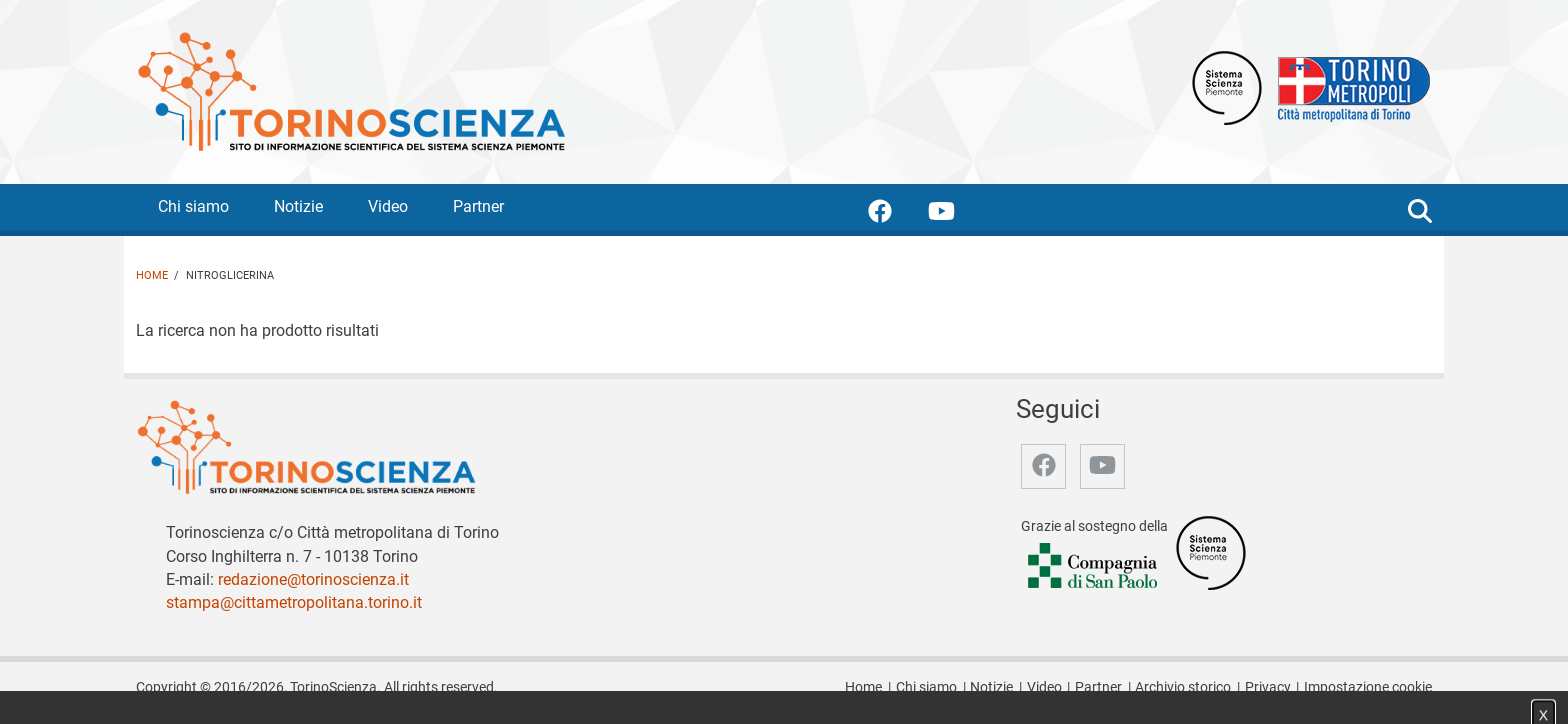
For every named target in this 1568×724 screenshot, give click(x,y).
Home (152, 275)
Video (388, 206)
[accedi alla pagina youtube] (957, 214)
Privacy (1268, 687)
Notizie (298, 206)
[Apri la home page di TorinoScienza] (351, 90)
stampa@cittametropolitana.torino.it (294, 602)
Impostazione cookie (1368, 687)
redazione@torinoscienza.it (313, 579)
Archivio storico (1183, 687)
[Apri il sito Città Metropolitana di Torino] (1349, 86)
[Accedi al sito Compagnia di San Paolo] (1094, 567)
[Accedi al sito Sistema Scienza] (1211, 552)
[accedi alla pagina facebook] (896, 214)
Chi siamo (193, 206)
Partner (478, 206)
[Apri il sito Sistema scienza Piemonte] (1227, 86)
